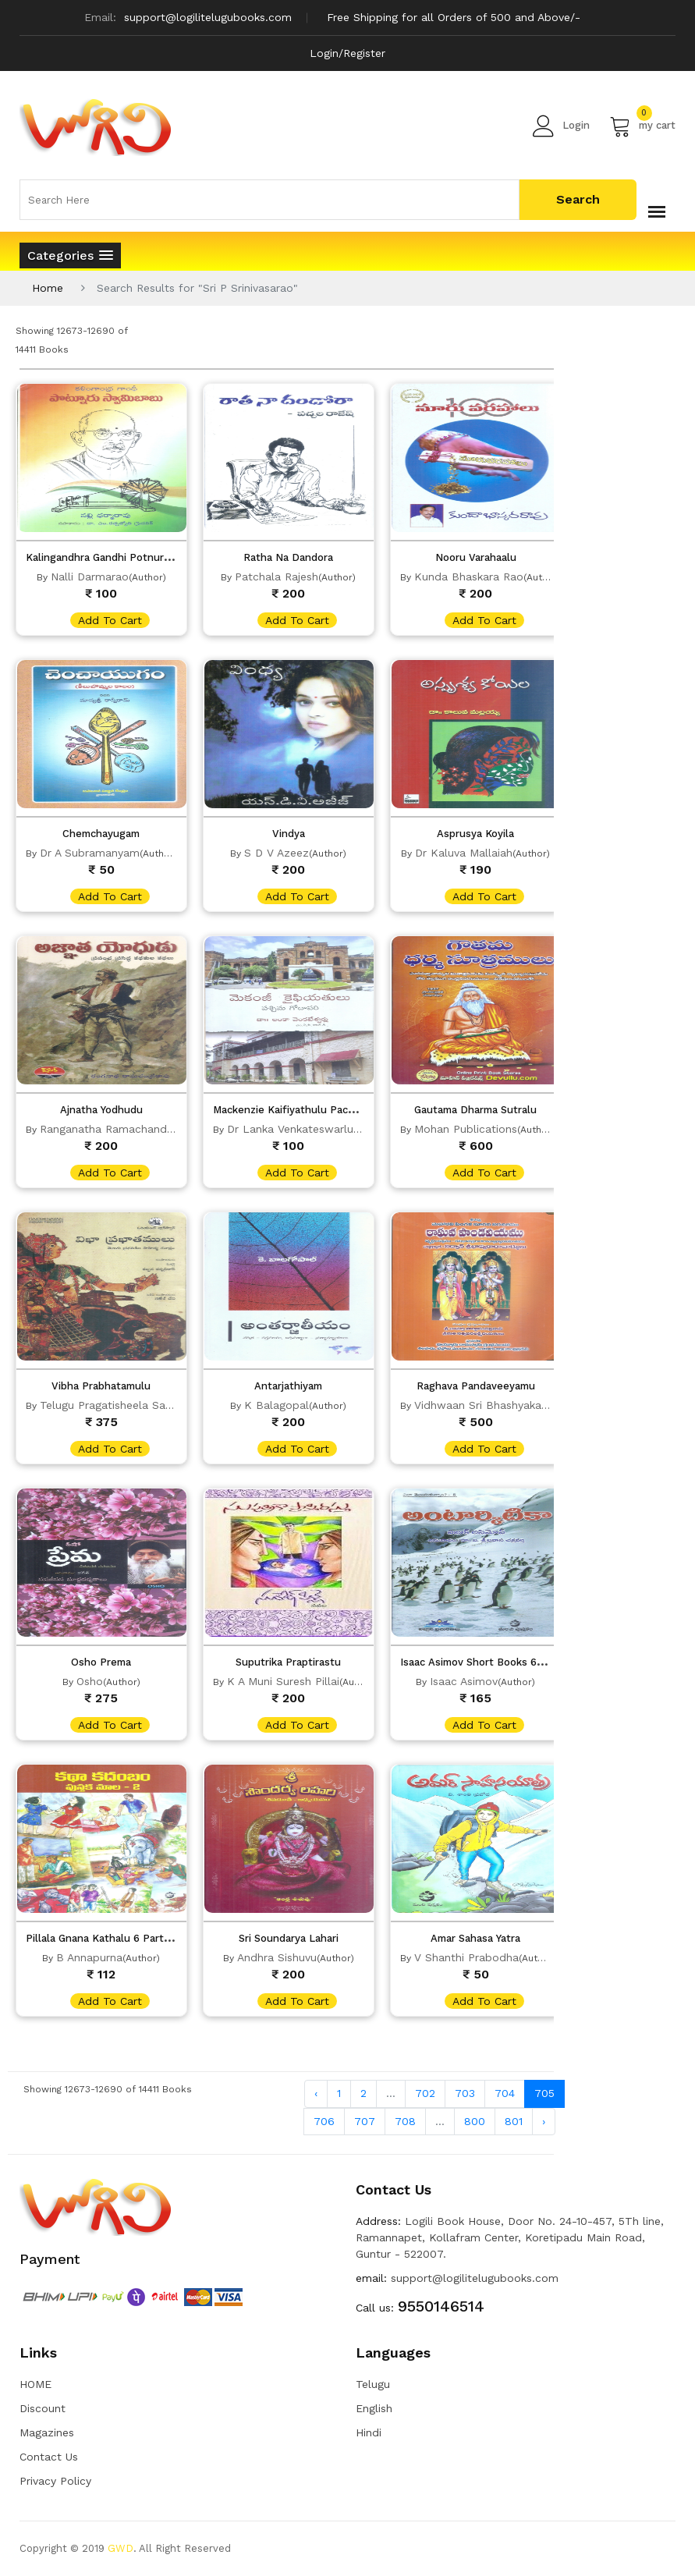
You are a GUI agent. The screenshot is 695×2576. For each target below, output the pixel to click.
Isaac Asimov (464, 1681)
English (374, 2408)
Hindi (368, 2432)
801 (514, 2121)
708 (405, 2121)
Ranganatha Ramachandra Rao (120, 1129)
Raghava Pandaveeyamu (476, 1386)
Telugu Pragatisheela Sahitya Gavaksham (147, 1405)
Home (47, 288)
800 (474, 2121)
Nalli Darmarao (90, 576)
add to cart (110, 620)
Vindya (288, 833)
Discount (43, 2408)
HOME (35, 2384)
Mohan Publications (465, 1129)
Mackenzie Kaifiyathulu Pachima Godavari (314, 1110)
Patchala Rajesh (276, 576)
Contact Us (49, 2456)
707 (364, 2121)
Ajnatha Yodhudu (101, 1110)
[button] (70, 255)
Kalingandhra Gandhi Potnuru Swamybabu (129, 557)
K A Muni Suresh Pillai (283, 1681)
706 (324, 2121)
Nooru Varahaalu (475, 557)
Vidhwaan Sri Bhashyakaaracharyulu (507, 1405)
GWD (120, 2548)
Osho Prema (101, 1662)
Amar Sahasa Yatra (475, 1938)
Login (561, 126)
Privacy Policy (55, 2481)
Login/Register (347, 53)
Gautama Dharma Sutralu (475, 1110)
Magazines (47, 2432)
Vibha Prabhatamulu (101, 1386)
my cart (642, 126)
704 (505, 2093)
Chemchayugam (101, 833)
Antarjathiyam (288, 1386)
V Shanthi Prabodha (466, 1957)
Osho (89, 1681)
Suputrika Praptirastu (288, 1662)
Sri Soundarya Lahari (289, 1938)
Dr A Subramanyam (90, 852)
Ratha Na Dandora (288, 557)
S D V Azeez (276, 852)
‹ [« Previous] (315, 2093)
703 (465, 2093)
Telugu (373, 2384)
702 (425, 2093)
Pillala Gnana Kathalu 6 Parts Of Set (115, 1938)
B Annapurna (89, 1957)
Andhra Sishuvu (277, 1957)
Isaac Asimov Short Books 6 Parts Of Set (500, 1662)
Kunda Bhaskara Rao (468, 576)
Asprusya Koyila (475, 833)
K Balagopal (276, 1405)
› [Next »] (543, 2121)
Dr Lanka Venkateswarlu (290, 1129)
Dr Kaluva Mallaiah (463, 852)
